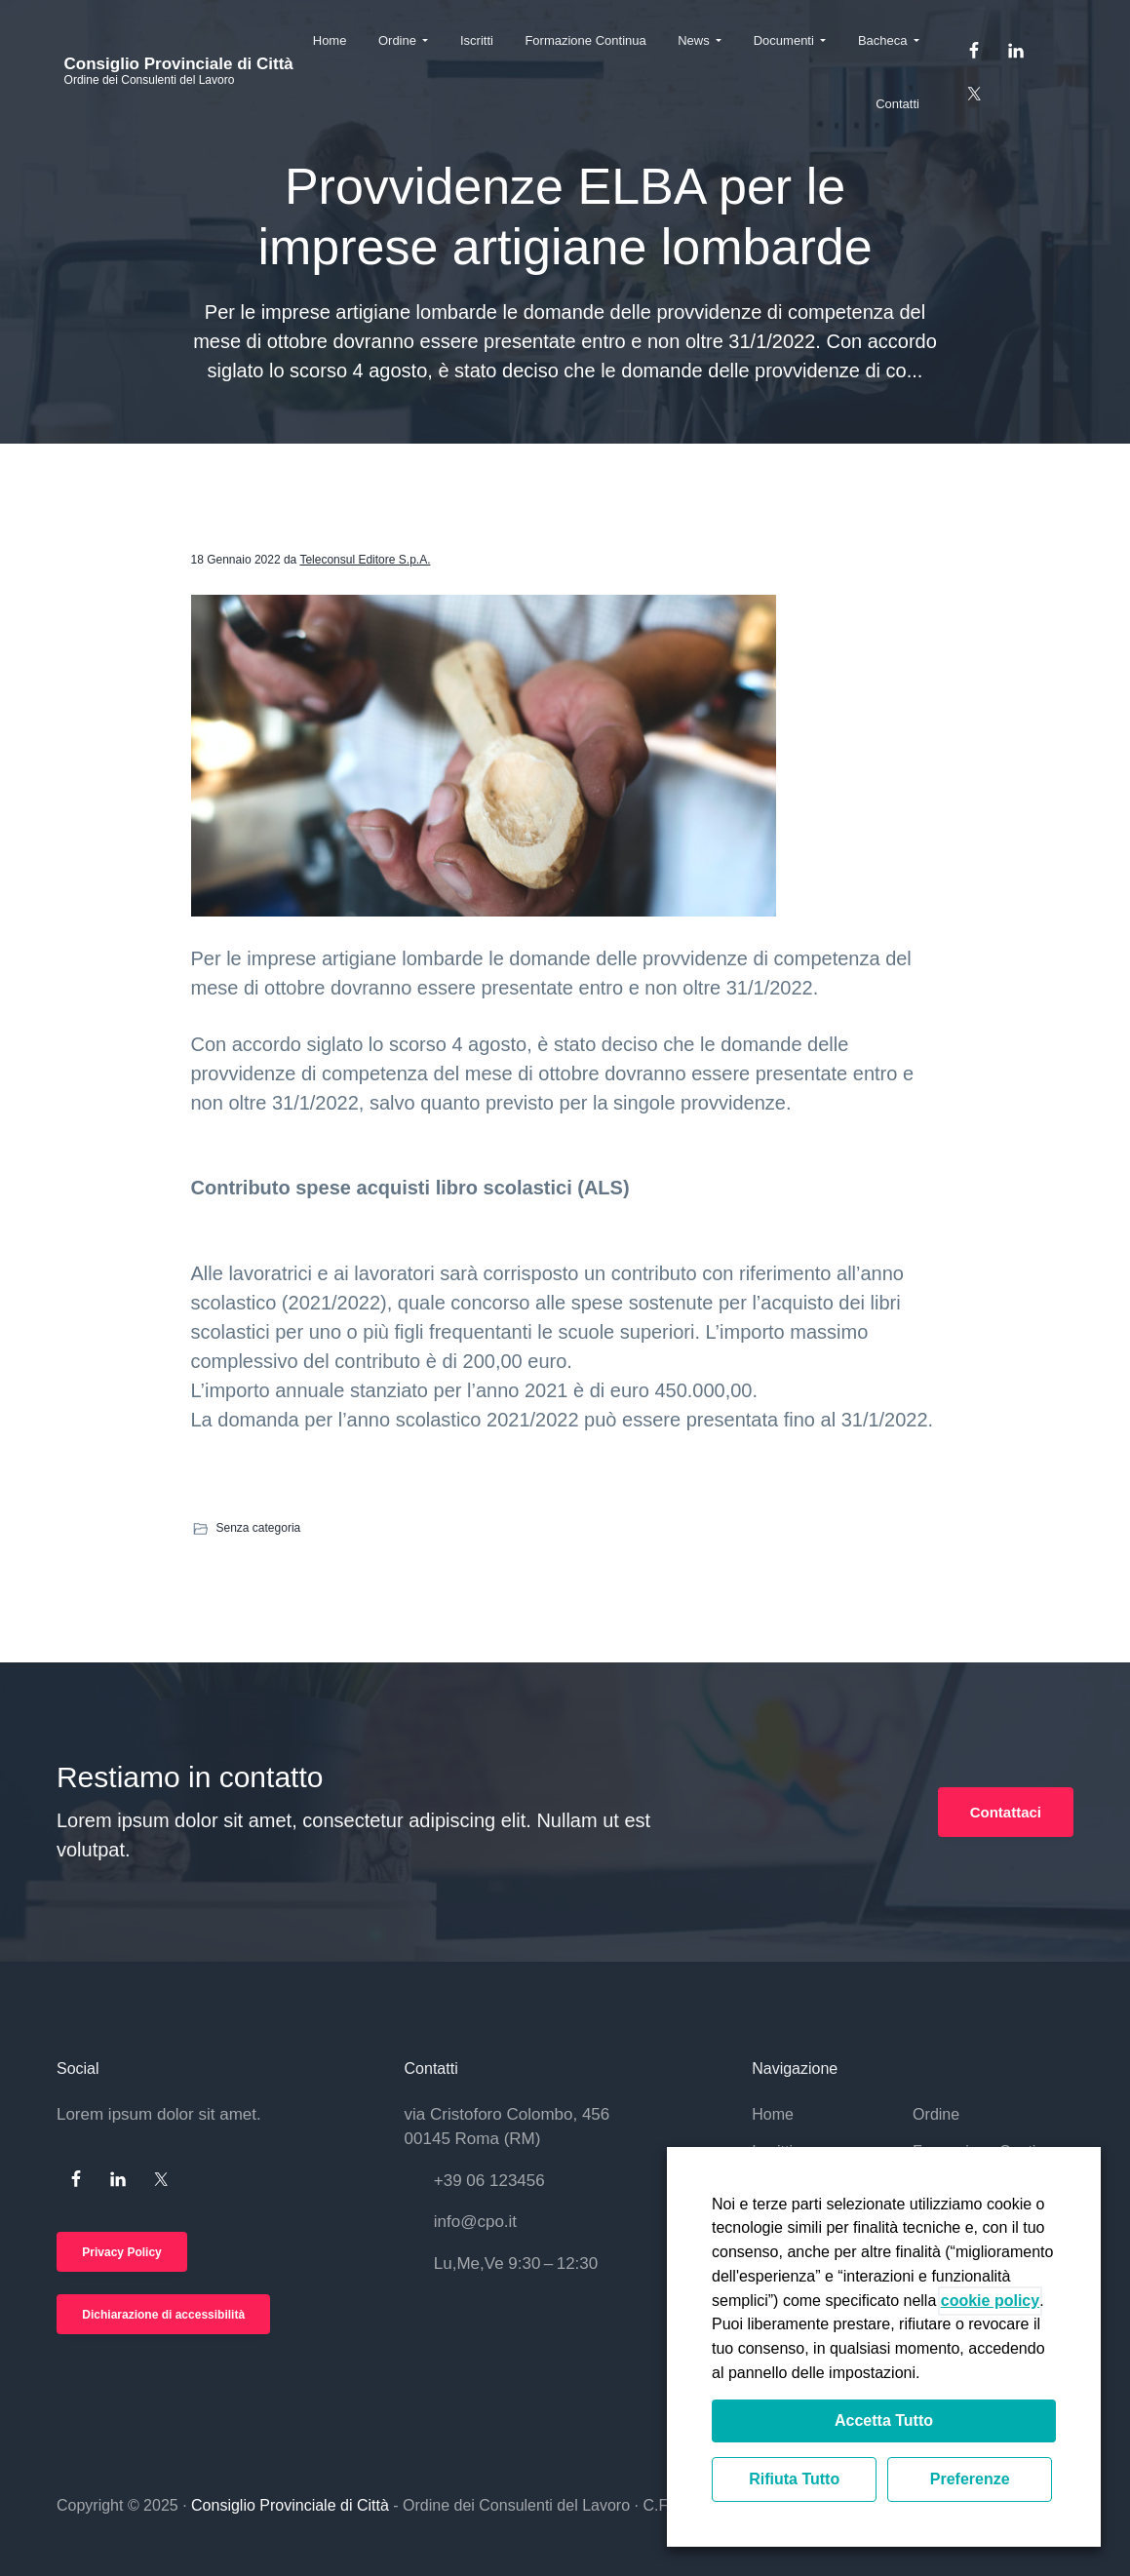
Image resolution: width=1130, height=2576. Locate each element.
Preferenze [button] (970, 2479)
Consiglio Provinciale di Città (171, 65)
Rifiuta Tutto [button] (794, 2479)
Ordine (936, 2114)
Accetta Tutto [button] (884, 2420)
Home (773, 2114)
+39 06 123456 (489, 2180)
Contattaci (1005, 1812)
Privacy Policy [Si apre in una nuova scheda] (121, 2252)
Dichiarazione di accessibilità (163, 2315)
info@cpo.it (475, 2221)
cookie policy (990, 2300)
